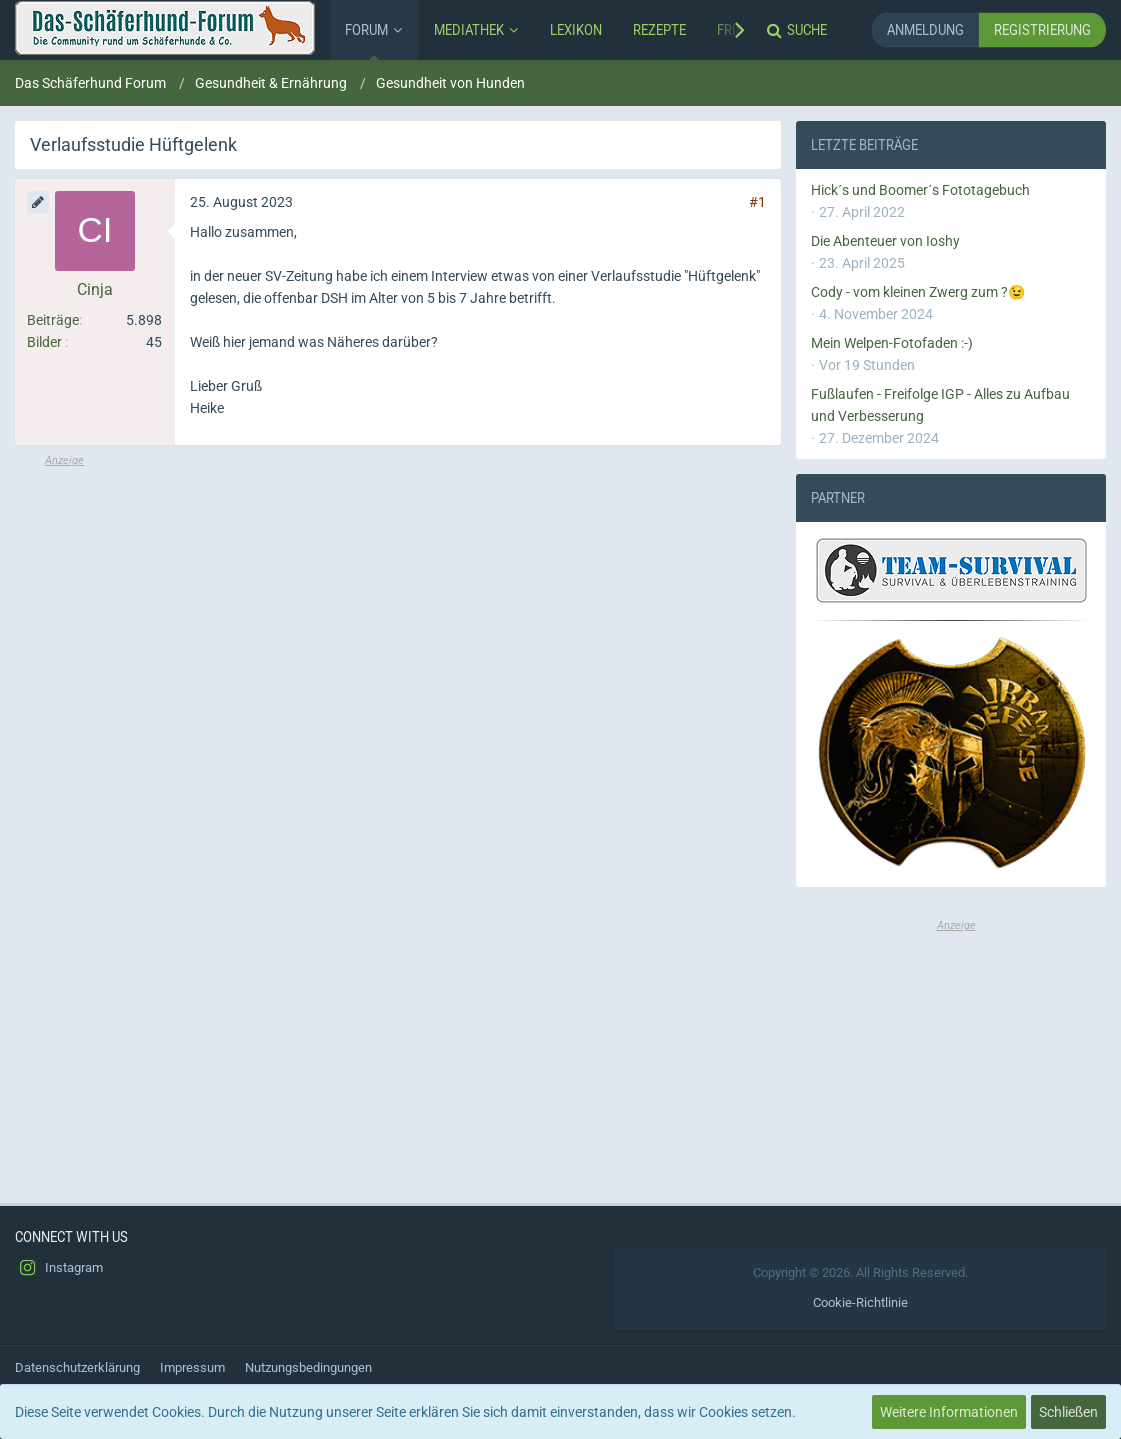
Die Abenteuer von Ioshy (885, 241)
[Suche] (799, 30)
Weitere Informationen (949, 1412)
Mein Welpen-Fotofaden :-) (892, 343)
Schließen (1068, 1412)
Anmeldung (925, 29)
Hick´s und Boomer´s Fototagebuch (920, 190)
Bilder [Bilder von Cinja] (44, 342)
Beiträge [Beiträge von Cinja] (53, 320)
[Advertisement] (398, 609)
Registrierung (1042, 29)
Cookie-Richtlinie (860, 1302)
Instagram (59, 1268)
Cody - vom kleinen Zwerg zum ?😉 (918, 292)
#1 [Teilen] (757, 202)
